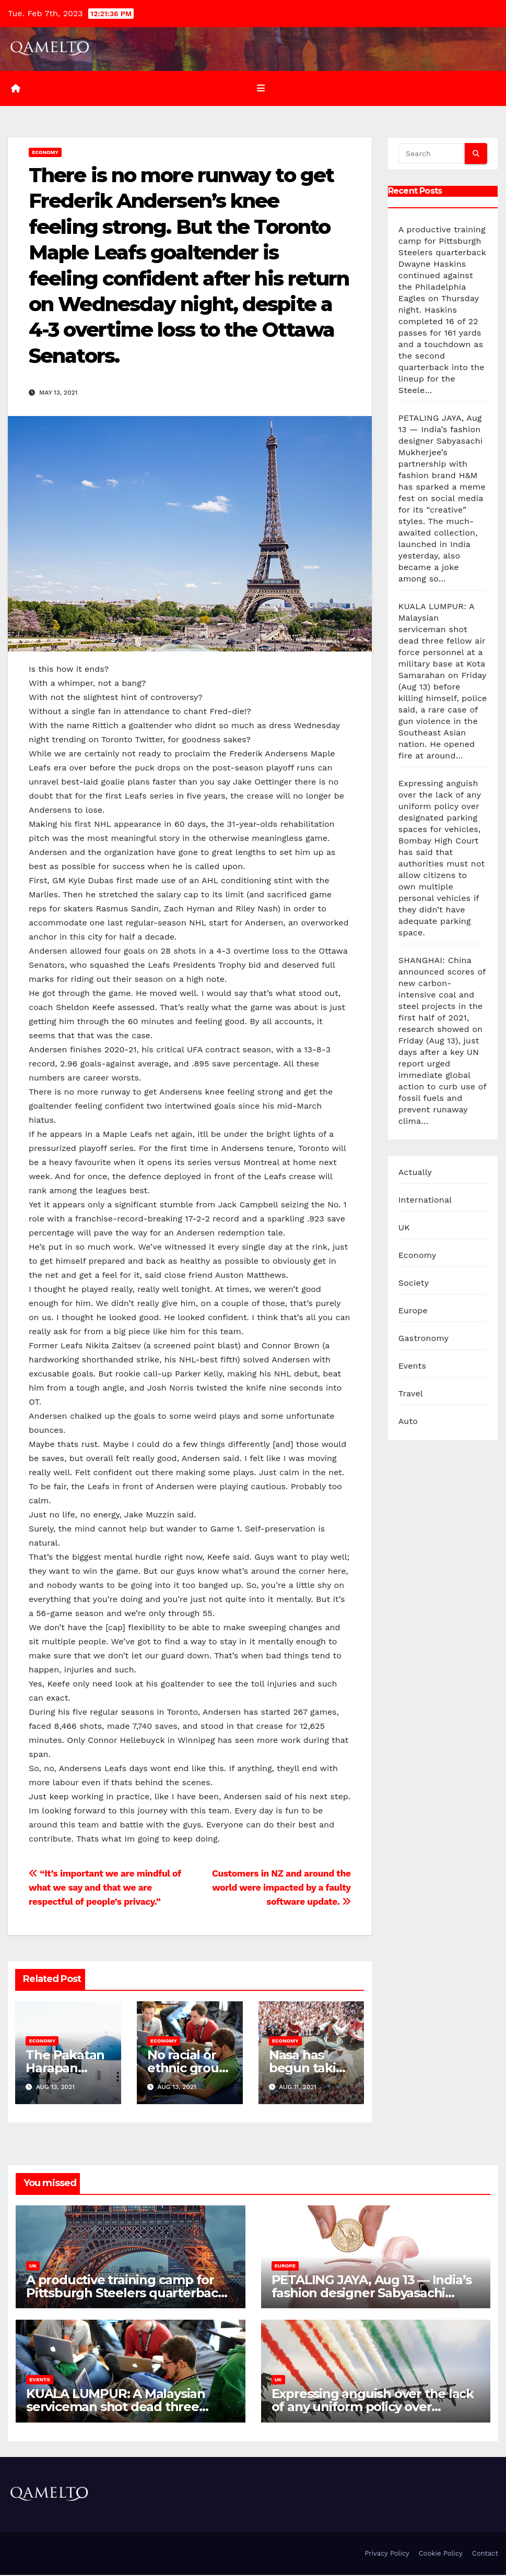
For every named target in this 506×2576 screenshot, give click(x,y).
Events (412, 1367)
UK (404, 1228)
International (425, 1201)
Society (413, 1284)
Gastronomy (423, 1339)
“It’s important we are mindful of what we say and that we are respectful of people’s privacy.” (105, 1888)
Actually (415, 1173)
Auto (408, 1422)
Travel (410, 1394)
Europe (413, 1311)
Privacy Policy (386, 2554)
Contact (485, 2554)
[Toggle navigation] (261, 89)
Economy (45, 153)
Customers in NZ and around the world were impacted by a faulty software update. (281, 1888)
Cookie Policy (441, 2554)
